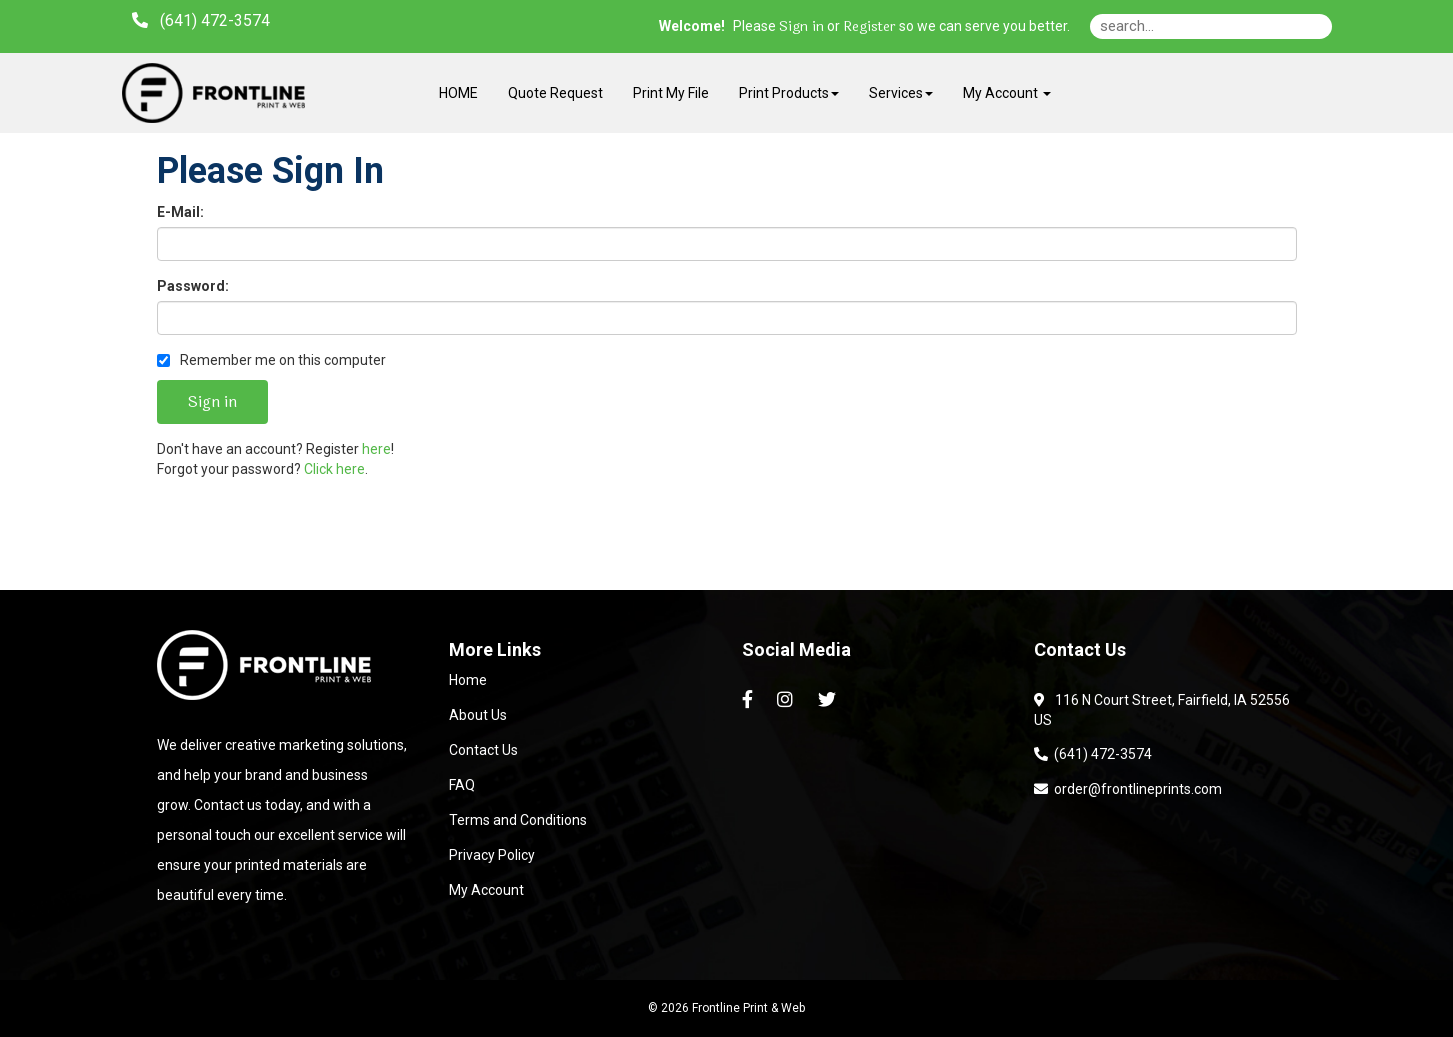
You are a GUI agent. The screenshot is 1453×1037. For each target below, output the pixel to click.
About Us (478, 715)
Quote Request (555, 93)
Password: (193, 286)
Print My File (671, 93)
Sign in (801, 27)
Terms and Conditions (518, 820)
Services (901, 93)
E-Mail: (180, 212)
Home (468, 680)
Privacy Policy (492, 855)
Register (869, 27)
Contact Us (483, 750)
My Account (486, 890)
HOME (458, 93)
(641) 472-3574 (1093, 754)
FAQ (462, 785)
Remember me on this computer (271, 360)
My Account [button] (1007, 93)
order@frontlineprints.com (1128, 789)
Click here (334, 469)
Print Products (789, 93)
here (376, 449)
